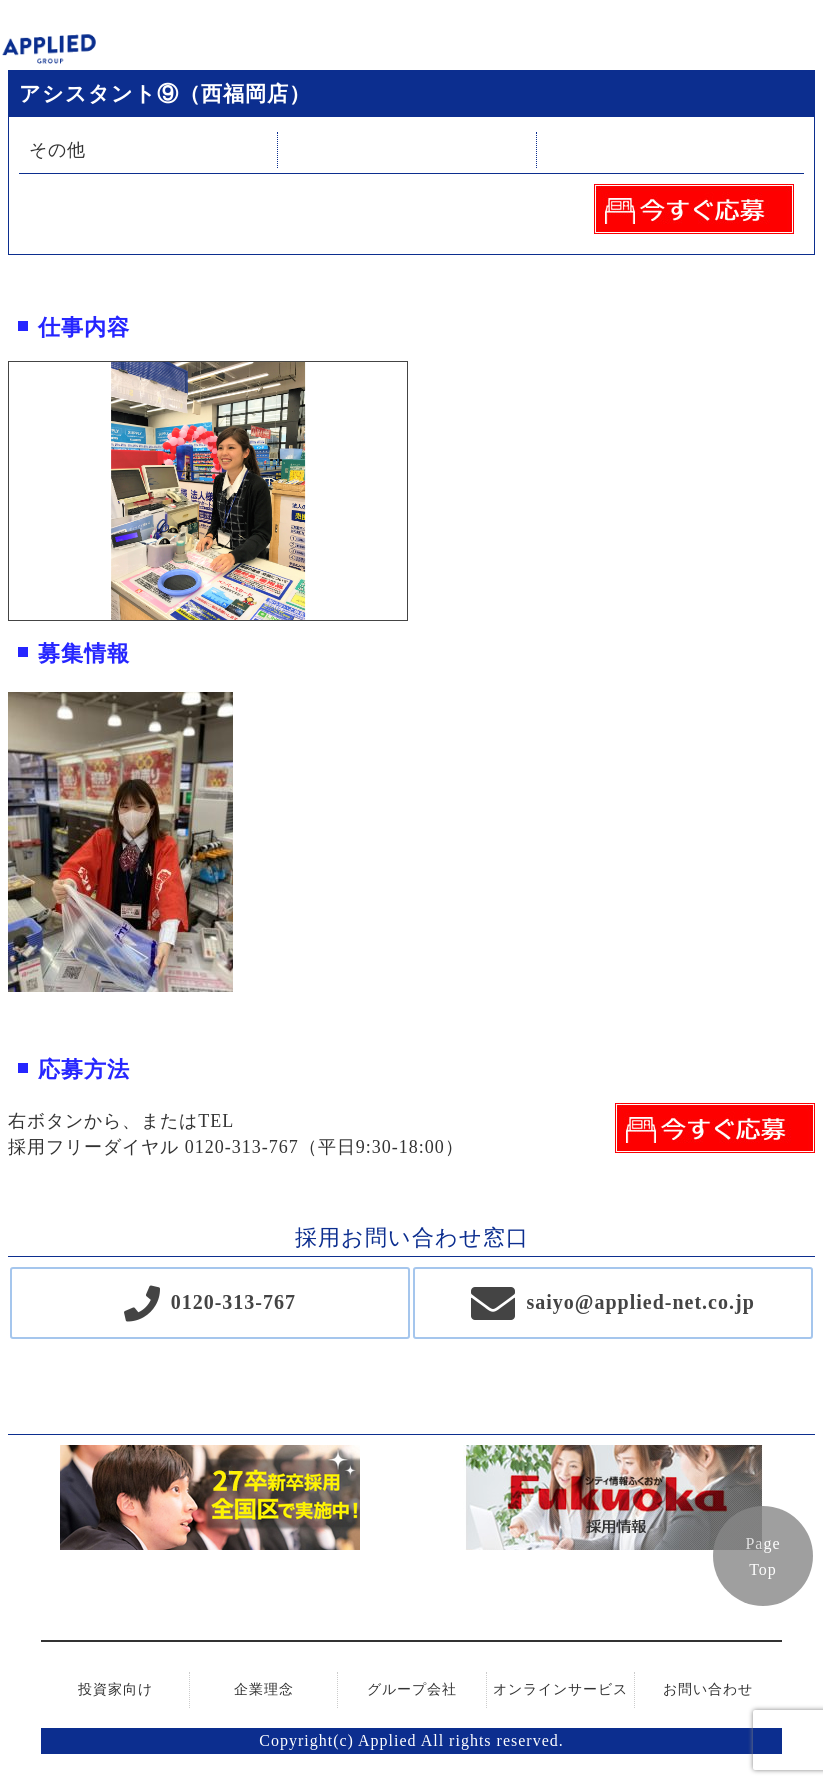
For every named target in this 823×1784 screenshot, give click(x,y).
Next (422, 491)
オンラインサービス (560, 1689)
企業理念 (264, 1689)
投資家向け (115, 1689)
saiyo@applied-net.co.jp (640, 1302)
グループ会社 (412, 1689)
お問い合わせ (708, 1689)
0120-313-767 (233, 1302)
